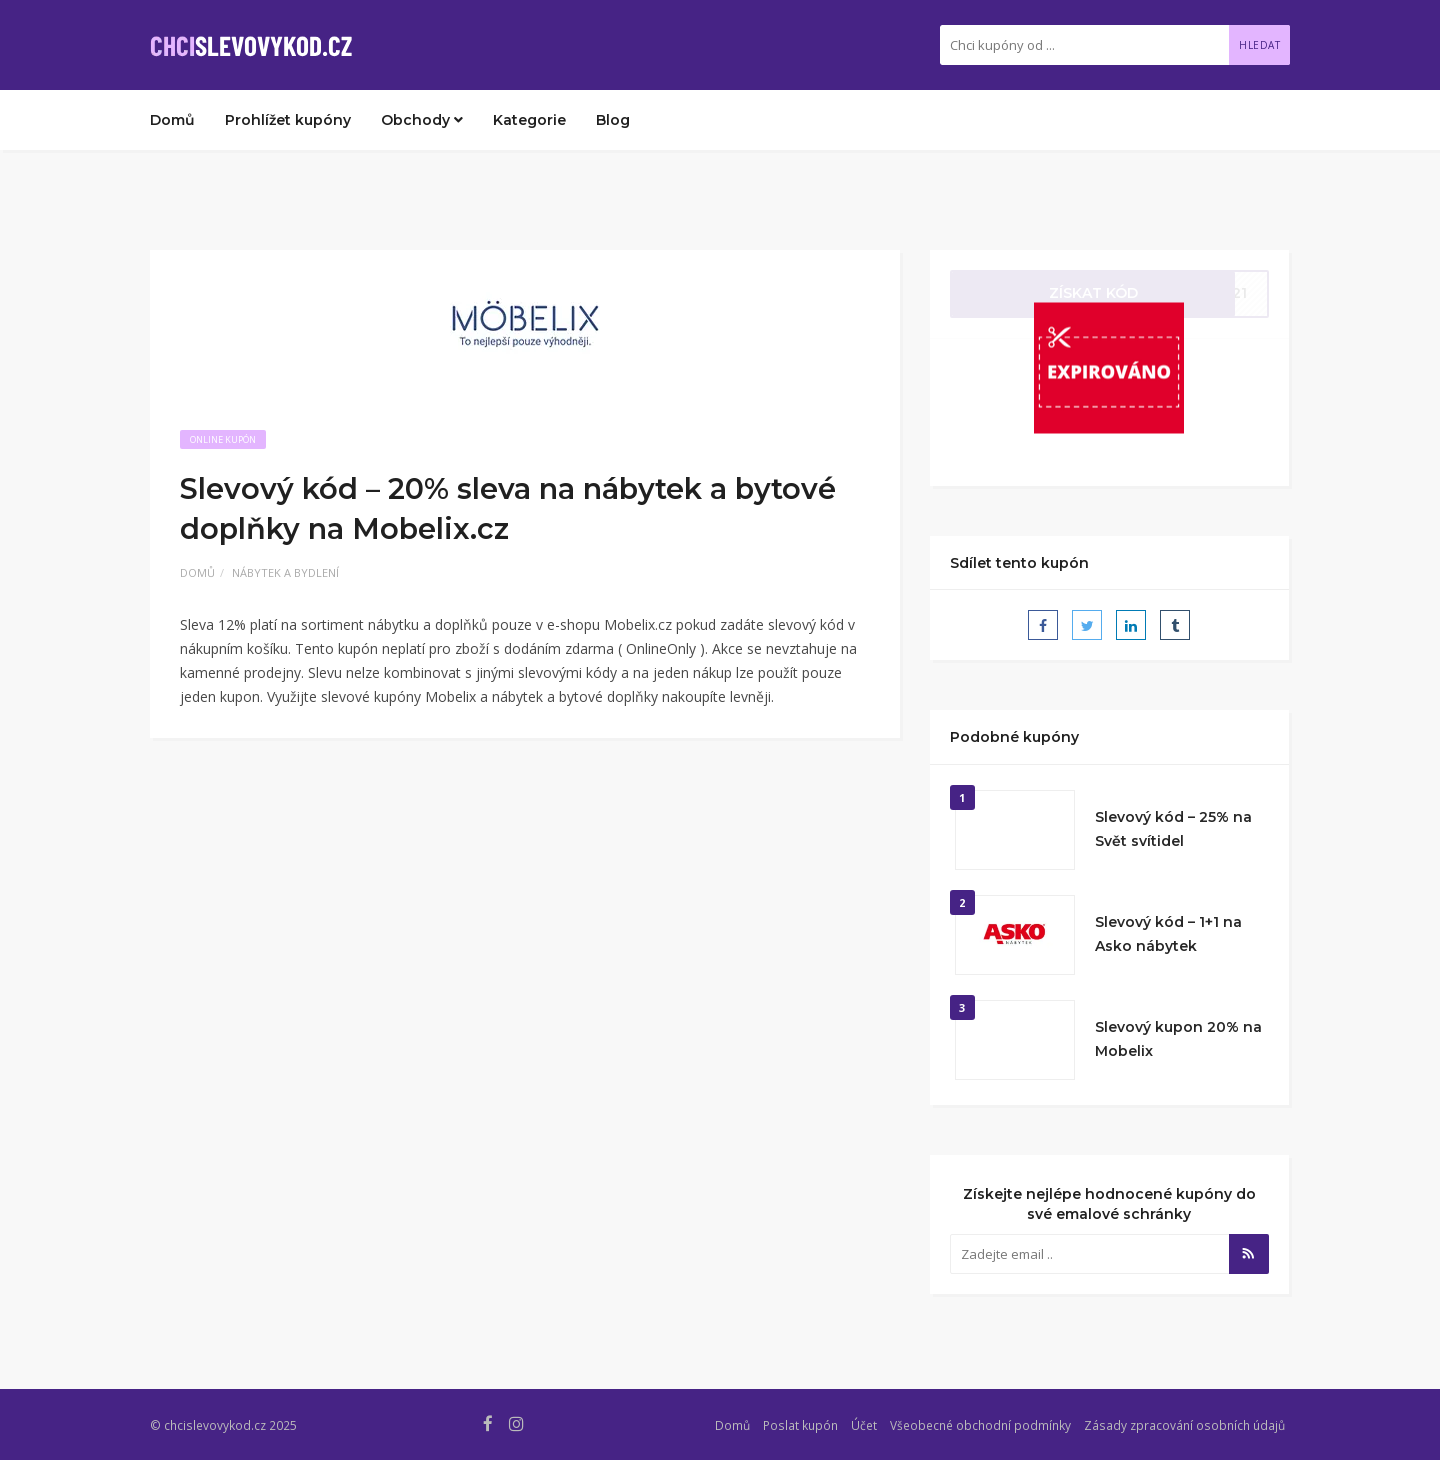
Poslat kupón (800, 1425)
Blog (613, 120)
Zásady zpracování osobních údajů (1184, 1425)
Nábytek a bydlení (285, 572)
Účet (864, 1425)
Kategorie (529, 120)
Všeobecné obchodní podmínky (980, 1425)
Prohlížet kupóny (288, 120)
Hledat (1259, 45)
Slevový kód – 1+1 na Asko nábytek (1168, 934)
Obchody (422, 120)
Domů (172, 120)
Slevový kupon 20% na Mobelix (1178, 1039)
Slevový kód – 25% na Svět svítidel (1173, 829)
